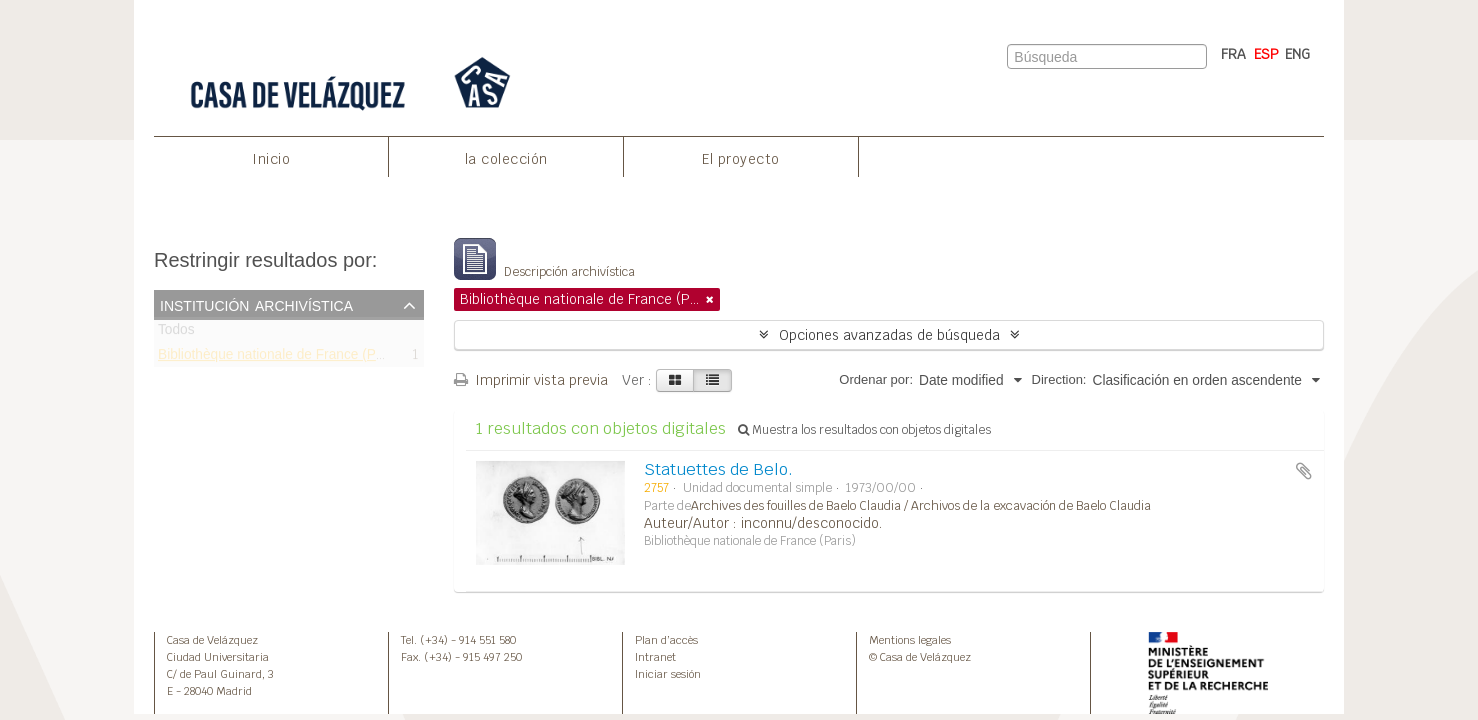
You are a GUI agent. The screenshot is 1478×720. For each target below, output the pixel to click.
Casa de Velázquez (212, 640)
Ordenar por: (876, 379)
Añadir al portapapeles (1304, 471)
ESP (1266, 54)
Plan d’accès (666, 640)
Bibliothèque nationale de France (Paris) (280, 357)
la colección (506, 159)
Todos (176, 333)
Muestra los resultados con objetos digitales (864, 430)
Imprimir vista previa (531, 380)
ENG (1297, 54)
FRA (1233, 54)
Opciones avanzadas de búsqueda (889, 335)
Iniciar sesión (668, 674)
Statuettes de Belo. (718, 469)
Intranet (655, 657)
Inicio (271, 159)
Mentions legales (910, 640)
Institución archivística (256, 304)
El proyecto (741, 159)
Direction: (1059, 379)
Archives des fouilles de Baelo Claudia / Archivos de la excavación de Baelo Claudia (921, 506)
